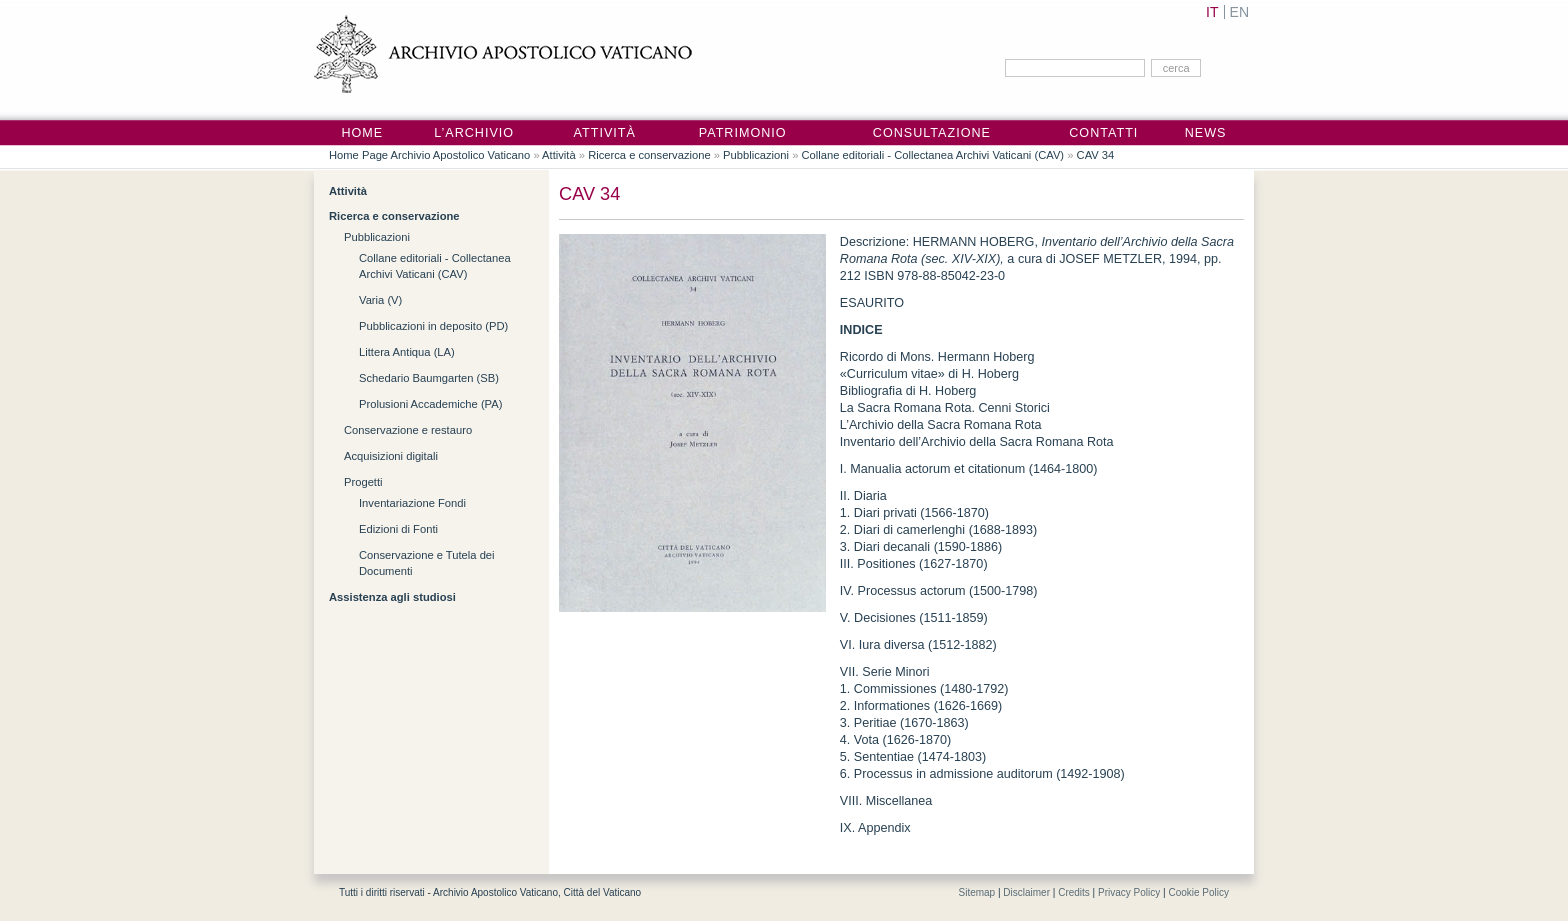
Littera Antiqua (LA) (407, 352)
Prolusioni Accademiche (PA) (430, 404)
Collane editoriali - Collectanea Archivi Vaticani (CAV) (932, 155)
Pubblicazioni (756, 155)
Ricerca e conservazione (649, 155)
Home (362, 133)
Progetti (363, 482)
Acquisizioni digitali (391, 456)
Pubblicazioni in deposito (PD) (433, 326)
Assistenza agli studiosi (392, 597)
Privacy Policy (1129, 892)
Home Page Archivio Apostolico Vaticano (429, 155)
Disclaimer (1026, 892)
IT (1212, 12)
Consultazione (932, 133)
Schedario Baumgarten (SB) (429, 378)
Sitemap (976, 892)
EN (1239, 12)
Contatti (1103, 133)
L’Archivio (474, 133)
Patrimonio (743, 133)
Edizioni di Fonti (398, 529)
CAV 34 (1096, 155)
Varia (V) (380, 300)
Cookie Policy (1198, 892)
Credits (1074, 892)
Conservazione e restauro (408, 430)
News (1206, 133)
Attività (605, 133)
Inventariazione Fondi (412, 503)
